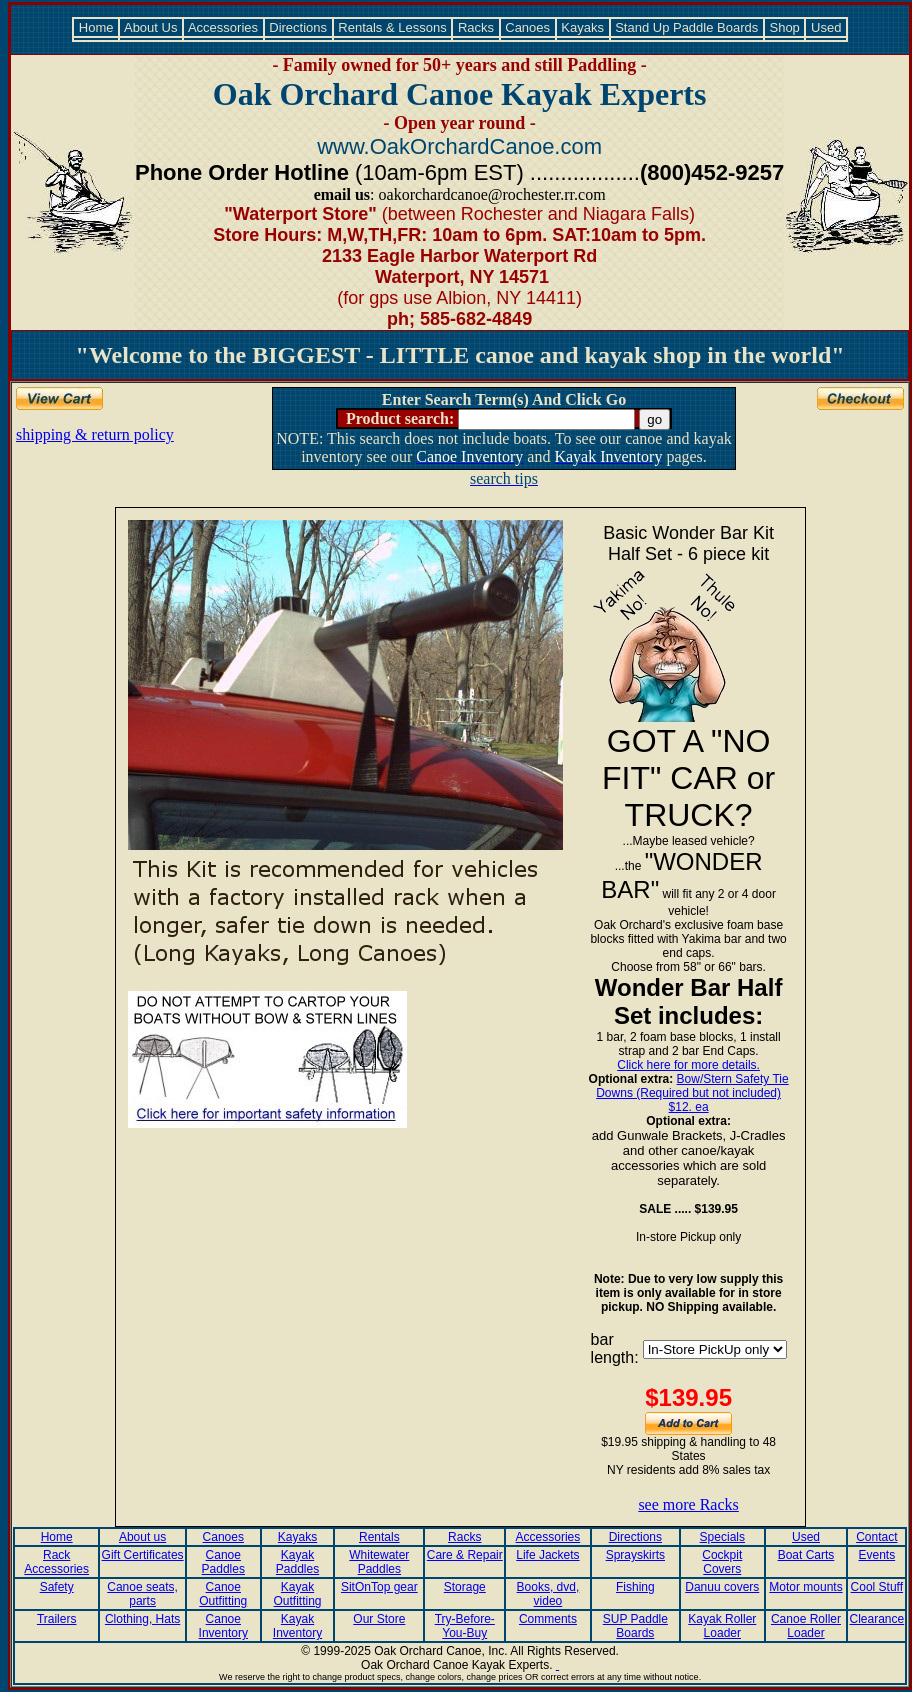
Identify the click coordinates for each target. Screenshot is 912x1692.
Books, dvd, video (548, 1594)
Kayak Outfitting (298, 1594)
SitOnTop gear (379, 1587)
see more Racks (688, 1504)
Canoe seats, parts (142, 1594)
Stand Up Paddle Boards (687, 27)
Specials (722, 1537)
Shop (785, 27)
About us (142, 1537)
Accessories (223, 27)
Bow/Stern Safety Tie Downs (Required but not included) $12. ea (692, 1093)
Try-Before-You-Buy (465, 1626)
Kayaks (583, 27)
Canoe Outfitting (223, 1594)
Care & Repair (465, 1555)
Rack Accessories (56, 1562)
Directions (298, 27)
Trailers (57, 1619)
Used (826, 27)
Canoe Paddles (223, 1562)
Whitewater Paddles (379, 1562)
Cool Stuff (877, 1587)
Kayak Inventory (297, 1626)
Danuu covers (722, 1587)
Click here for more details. (688, 1065)
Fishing (635, 1587)
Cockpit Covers (722, 1562)
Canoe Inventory (223, 1626)
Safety (57, 1587)
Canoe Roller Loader (806, 1626)
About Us (151, 27)
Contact (876, 1537)
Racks (475, 27)
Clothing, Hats (142, 1619)
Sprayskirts (635, 1555)
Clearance (876, 1619)
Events (876, 1555)
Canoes (528, 27)
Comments (548, 1619)
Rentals (379, 1537)
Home (96, 27)
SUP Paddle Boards (635, 1626)
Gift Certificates (143, 1555)
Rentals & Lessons (393, 27)
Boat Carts (806, 1555)
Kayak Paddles (297, 1562)
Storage (465, 1587)
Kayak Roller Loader (722, 1626)
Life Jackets (547, 1555)
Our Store (379, 1619)
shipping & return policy (95, 434)
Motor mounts (805, 1587)
